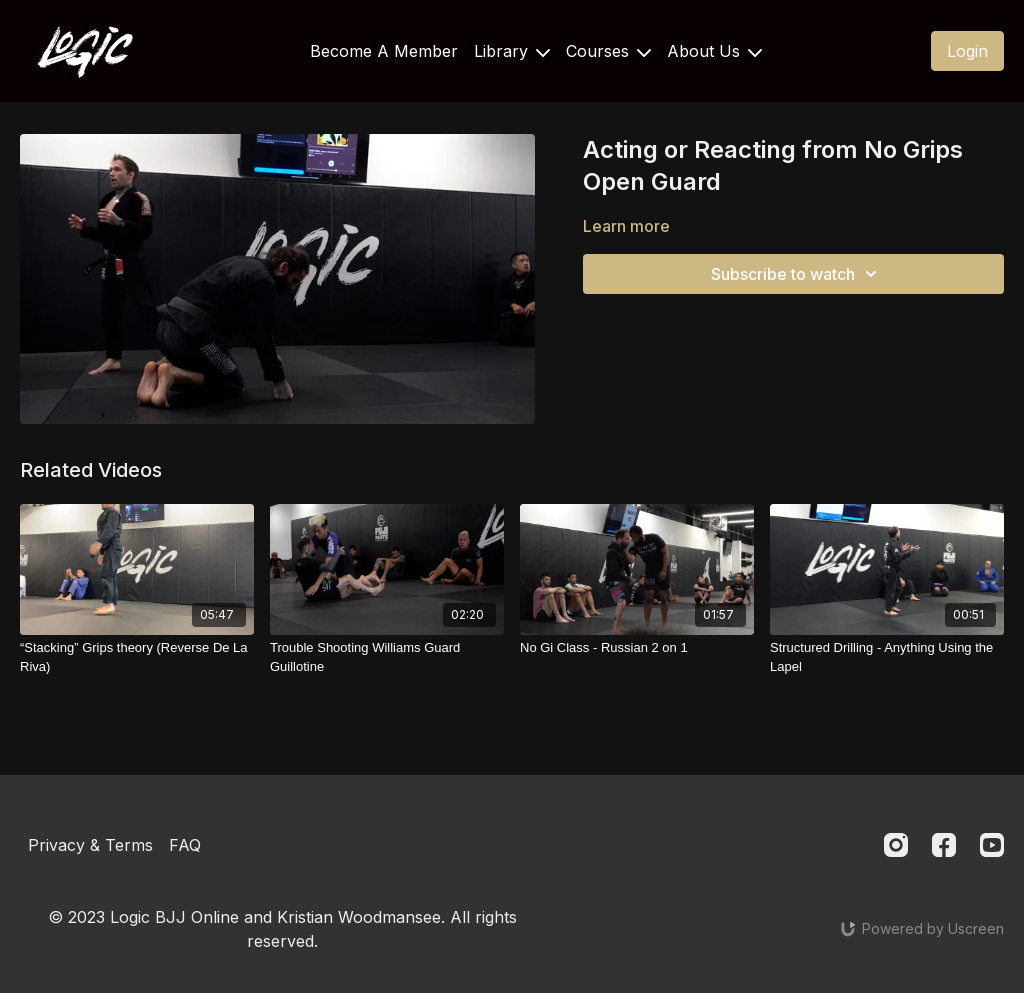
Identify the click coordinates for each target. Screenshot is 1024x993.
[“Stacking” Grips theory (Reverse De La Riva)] (137, 657)
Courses (608, 51)
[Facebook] (944, 845)
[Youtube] (992, 845)
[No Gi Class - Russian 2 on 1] (637, 648)
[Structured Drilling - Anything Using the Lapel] (887, 657)
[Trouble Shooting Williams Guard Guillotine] (387, 657)
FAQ (185, 845)
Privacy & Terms (90, 845)
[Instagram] (896, 845)
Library (512, 51)
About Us (714, 51)
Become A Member (384, 51)
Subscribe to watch (797, 274)
